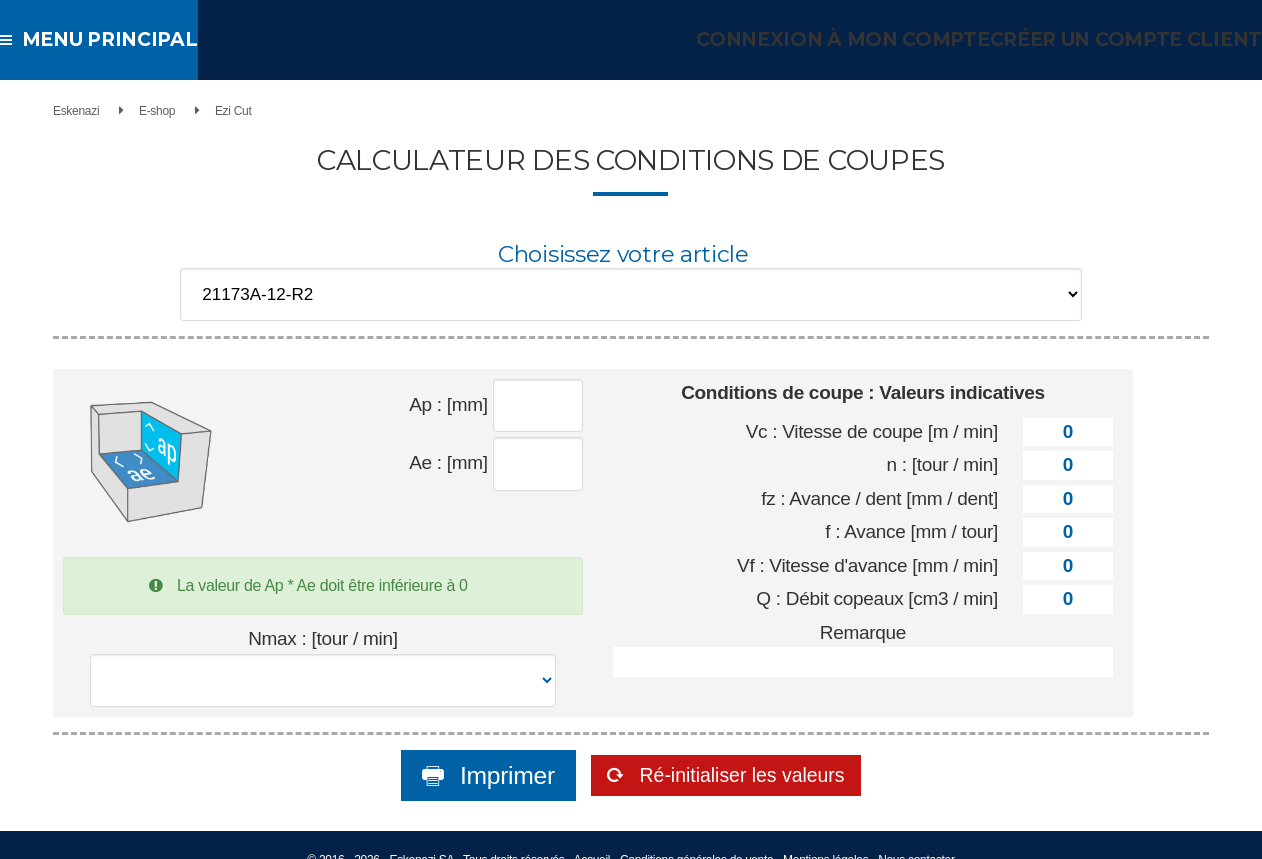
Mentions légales (825, 835)
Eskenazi (54, 111)
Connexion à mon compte (864, 39)
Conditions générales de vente (696, 835)
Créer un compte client (1132, 39)
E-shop (135, 111)
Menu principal (101, 39)
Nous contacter (916, 835)
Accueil (592, 835)
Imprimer (469, 750)
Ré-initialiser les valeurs (742, 750)
